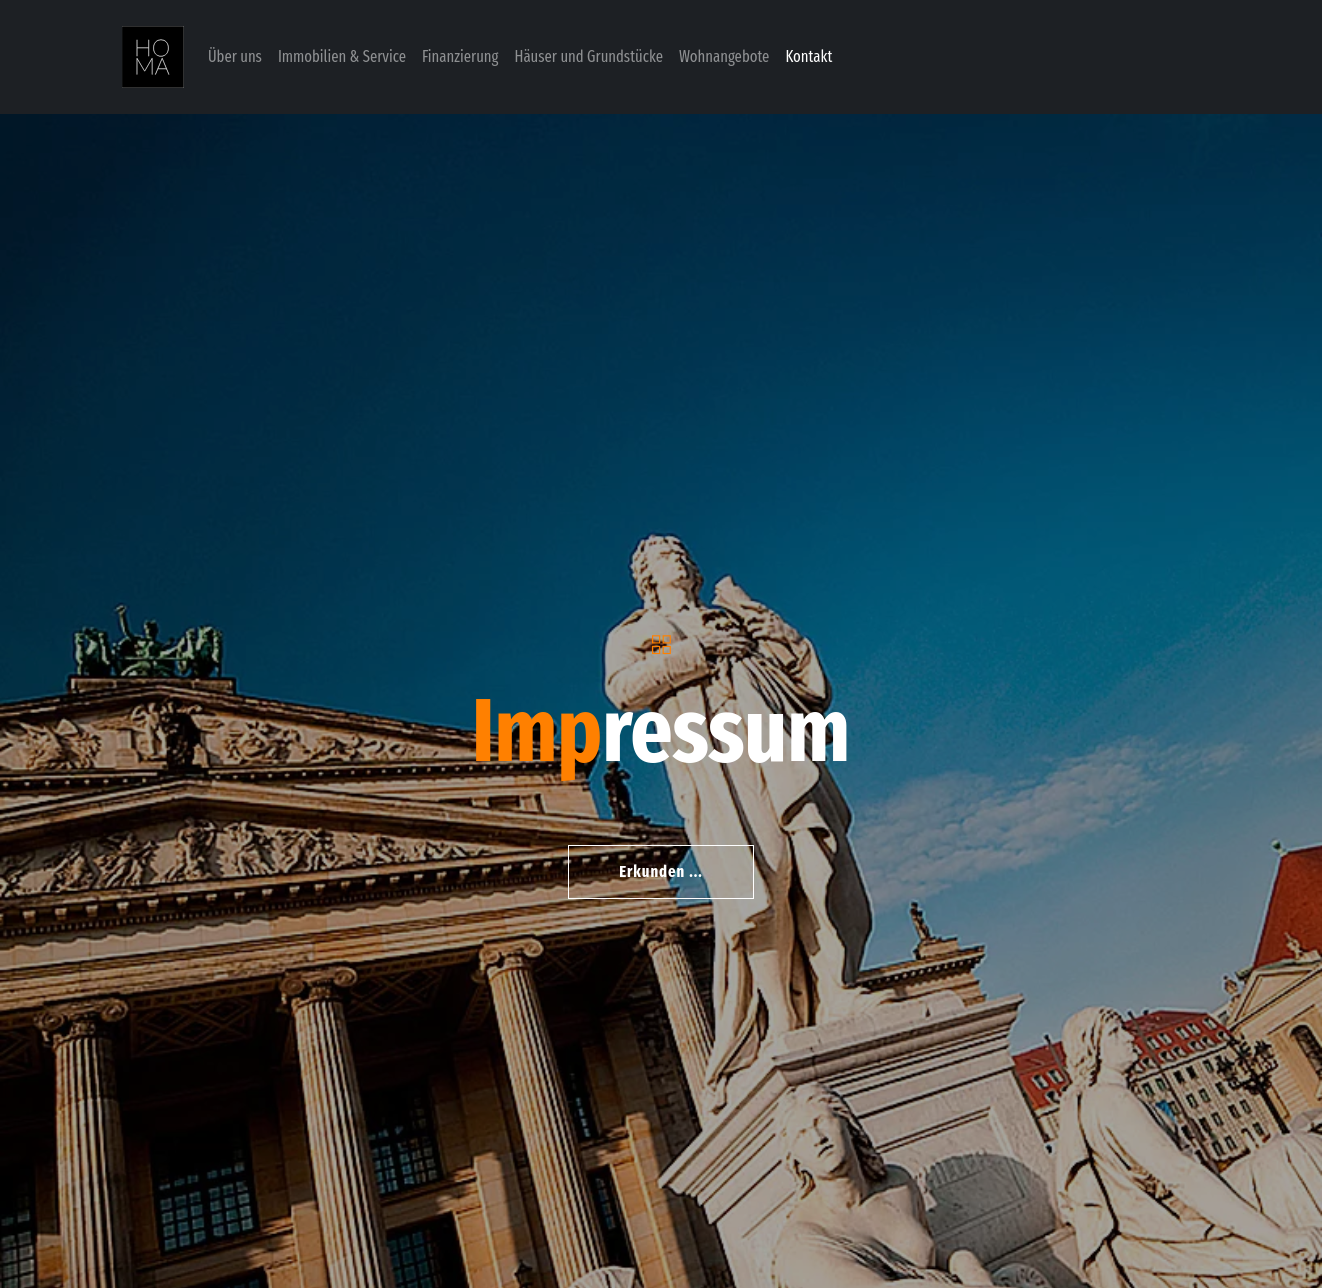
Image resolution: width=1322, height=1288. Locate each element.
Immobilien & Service (342, 56)
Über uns (235, 56)
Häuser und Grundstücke (589, 56)
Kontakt (808, 56)
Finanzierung (460, 56)
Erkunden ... (661, 871)
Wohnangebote (724, 56)
